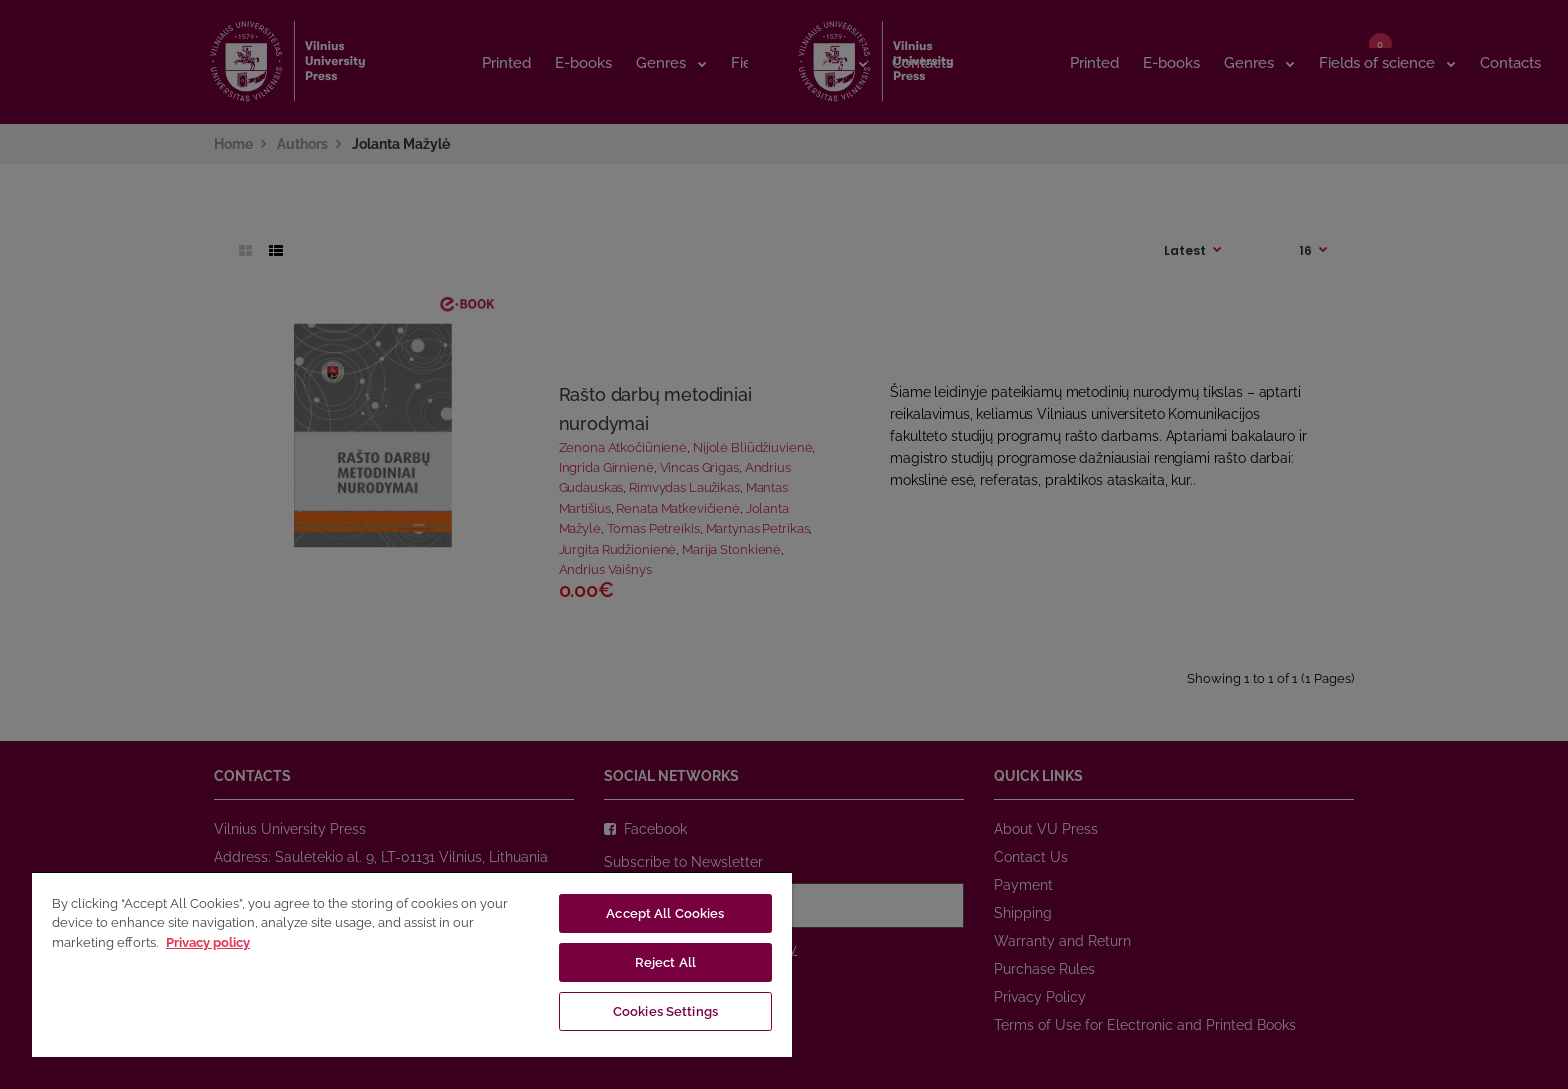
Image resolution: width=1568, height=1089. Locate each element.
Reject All (665, 962)
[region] (412, 964)
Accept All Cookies (665, 913)
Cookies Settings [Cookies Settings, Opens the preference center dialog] (665, 1011)
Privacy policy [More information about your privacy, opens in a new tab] (208, 942)
